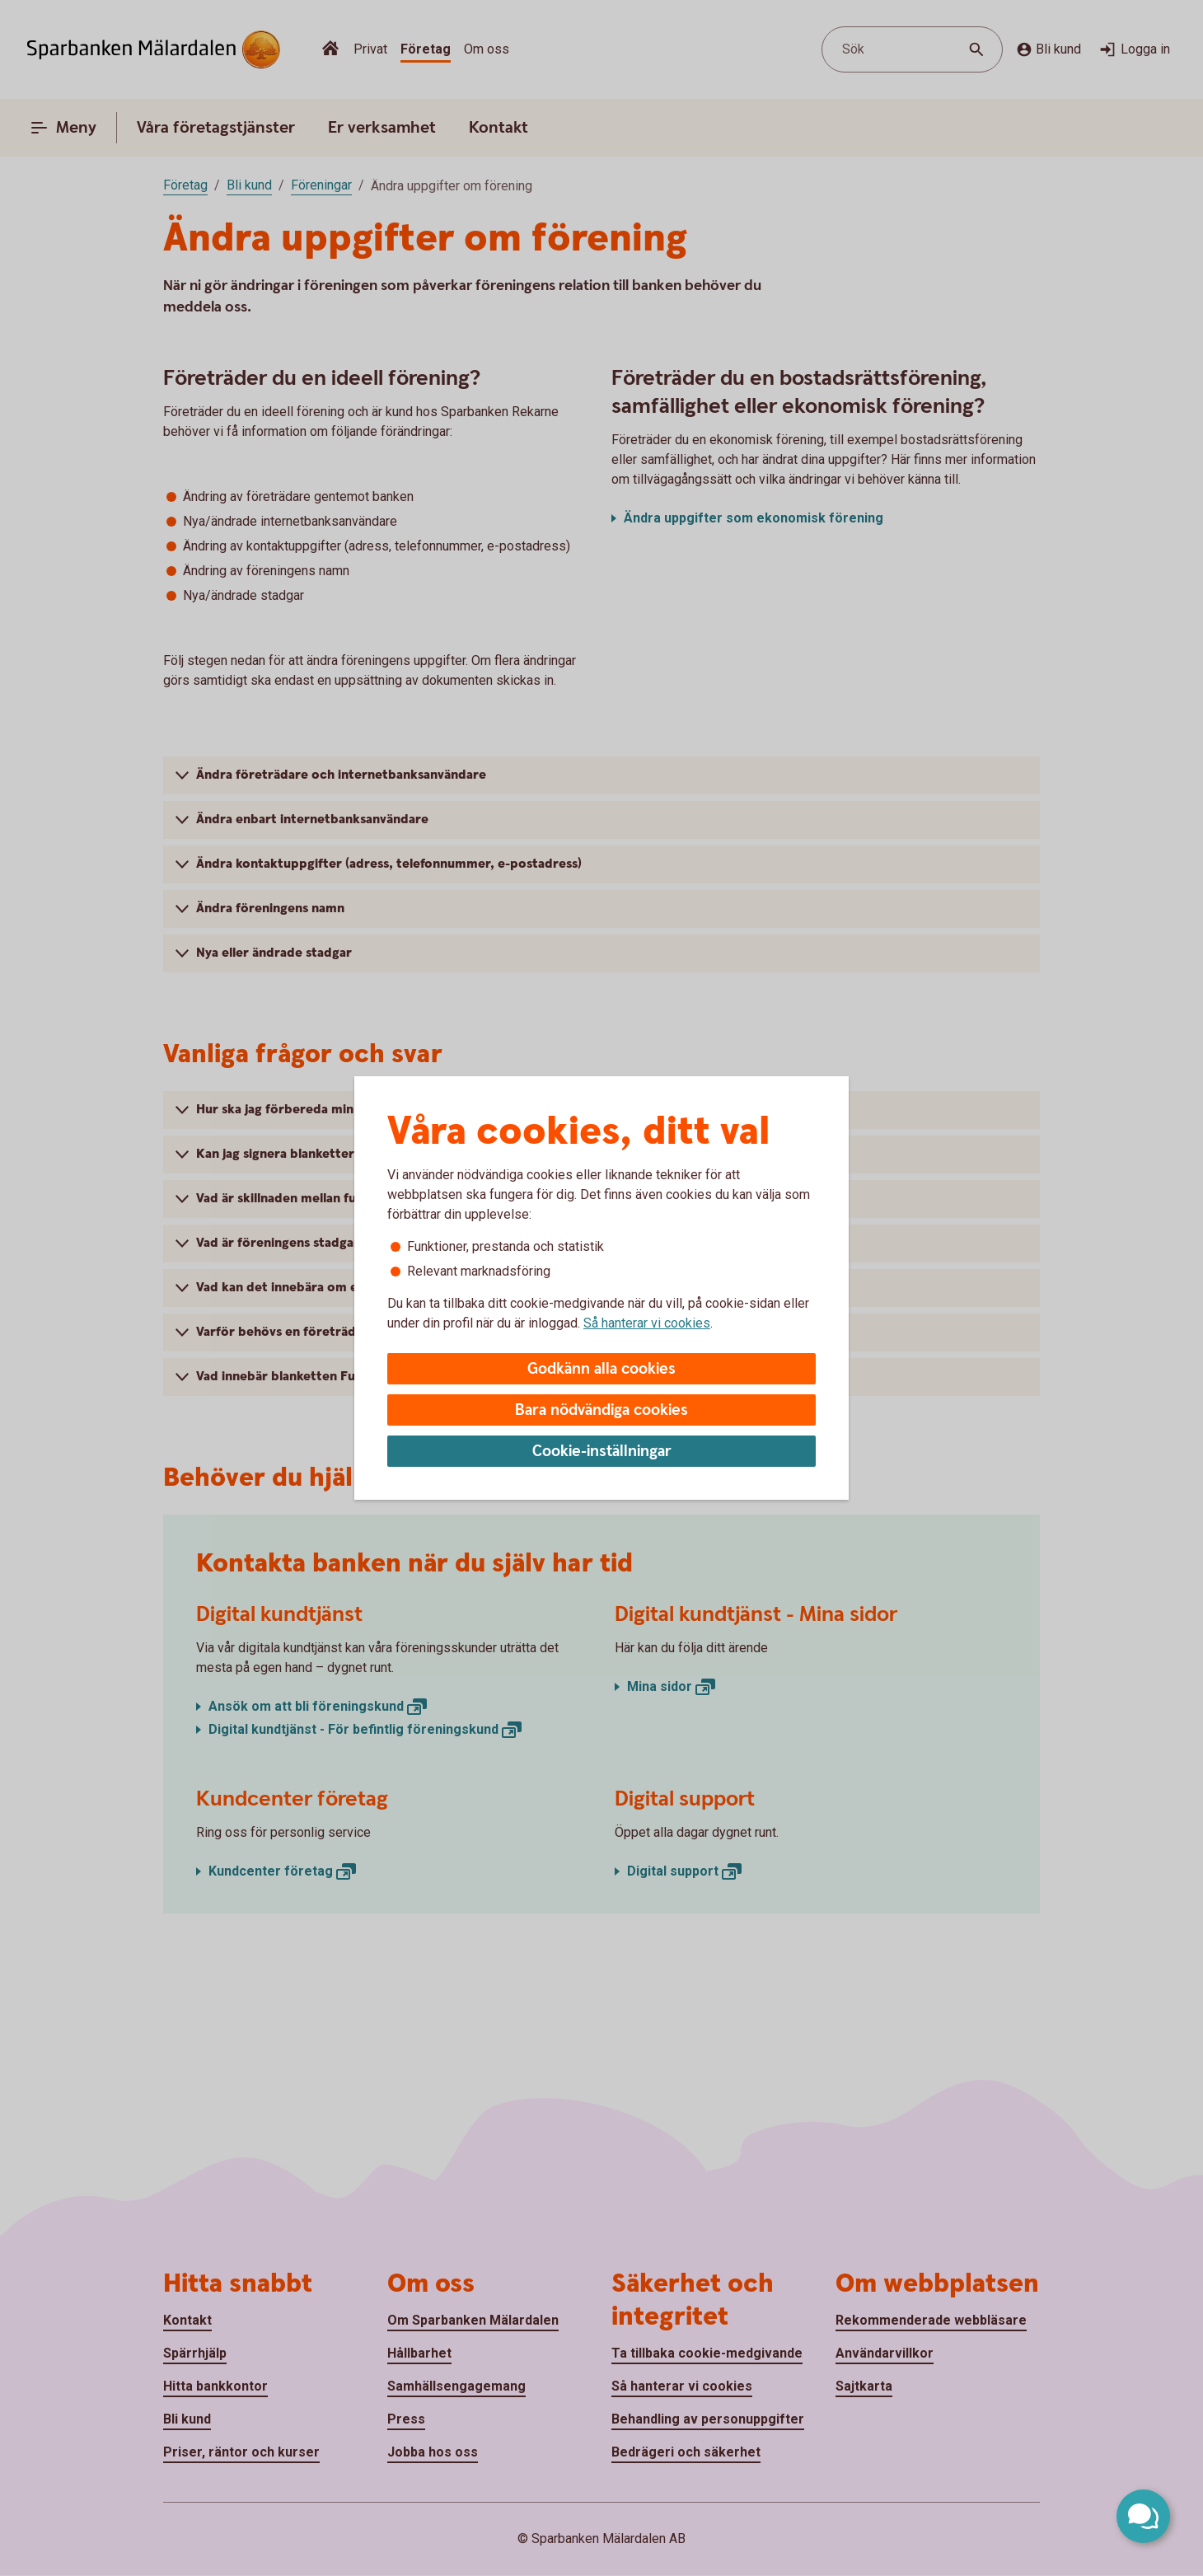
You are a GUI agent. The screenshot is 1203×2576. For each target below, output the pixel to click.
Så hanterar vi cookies (646, 1323)
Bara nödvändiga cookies (601, 1410)
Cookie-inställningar (602, 1451)
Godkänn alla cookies (601, 1369)
